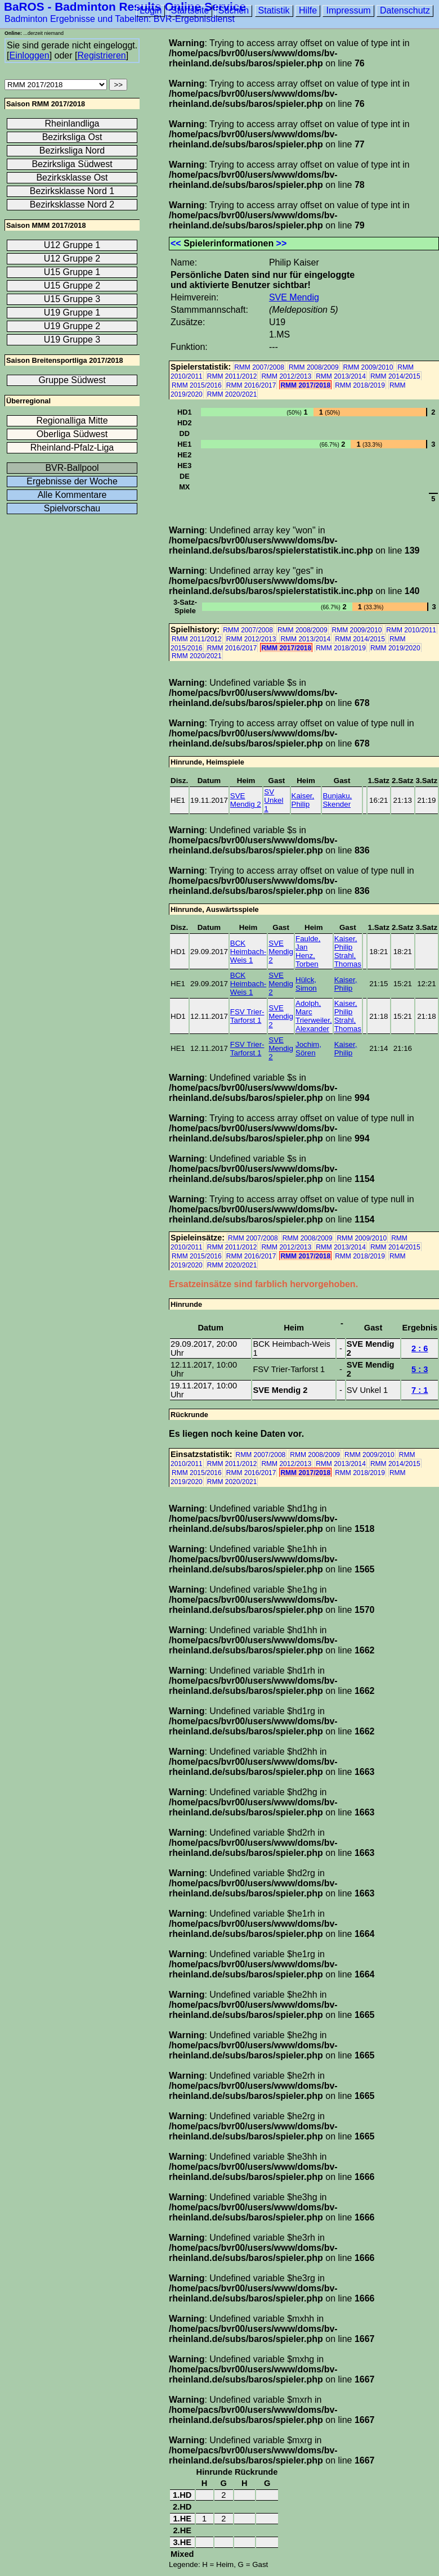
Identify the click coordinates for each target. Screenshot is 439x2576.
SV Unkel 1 (273, 800)
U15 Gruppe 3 (72, 299)
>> (281, 243)
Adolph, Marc (308, 1007)
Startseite (190, 10)
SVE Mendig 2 (245, 800)
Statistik (274, 10)
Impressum (348, 10)
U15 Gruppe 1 (72, 272)
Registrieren (101, 55)
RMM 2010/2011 (411, 630)
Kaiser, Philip (303, 800)
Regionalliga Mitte (71, 420)
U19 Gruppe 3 (72, 339)
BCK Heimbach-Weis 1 (248, 951)
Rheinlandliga (72, 123)
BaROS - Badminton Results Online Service (125, 6)
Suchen (233, 10)
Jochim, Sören (308, 1048)
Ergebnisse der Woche (72, 481)
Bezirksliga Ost (72, 137)
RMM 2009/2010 (368, 367)
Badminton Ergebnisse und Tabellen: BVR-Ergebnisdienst (120, 19)
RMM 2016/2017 (251, 385)
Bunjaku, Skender (337, 800)
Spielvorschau (72, 508)
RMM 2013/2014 (341, 376)
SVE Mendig (294, 297)
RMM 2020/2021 (232, 394)
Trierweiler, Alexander (313, 1024)
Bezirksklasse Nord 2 (72, 204)
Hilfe (308, 10)
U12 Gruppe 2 (72, 258)
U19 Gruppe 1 (72, 312)
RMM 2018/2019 (360, 385)
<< (176, 243)
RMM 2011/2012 (232, 376)
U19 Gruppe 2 (72, 326)
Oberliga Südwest (72, 434)
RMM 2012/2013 (286, 376)
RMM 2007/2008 (259, 367)
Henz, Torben (307, 959)
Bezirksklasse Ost (71, 177)
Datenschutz (405, 10)
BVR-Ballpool (71, 468)
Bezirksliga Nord (72, 150)
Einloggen (29, 55)
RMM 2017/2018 (305, 385)
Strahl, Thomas (347, 959)
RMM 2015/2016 (197, 385)
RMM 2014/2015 (395, 376)
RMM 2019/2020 (395, 648)
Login (151, 10)
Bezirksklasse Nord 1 (72, 191)
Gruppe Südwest (71, 380)
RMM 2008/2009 (314, 367)
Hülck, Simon (306, 983)
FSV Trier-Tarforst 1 (247, 1016)
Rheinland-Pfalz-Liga (72, 447)
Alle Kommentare (72, 495)
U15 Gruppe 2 (72, 285)
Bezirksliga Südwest (72, 164)
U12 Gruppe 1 (72, 245)
